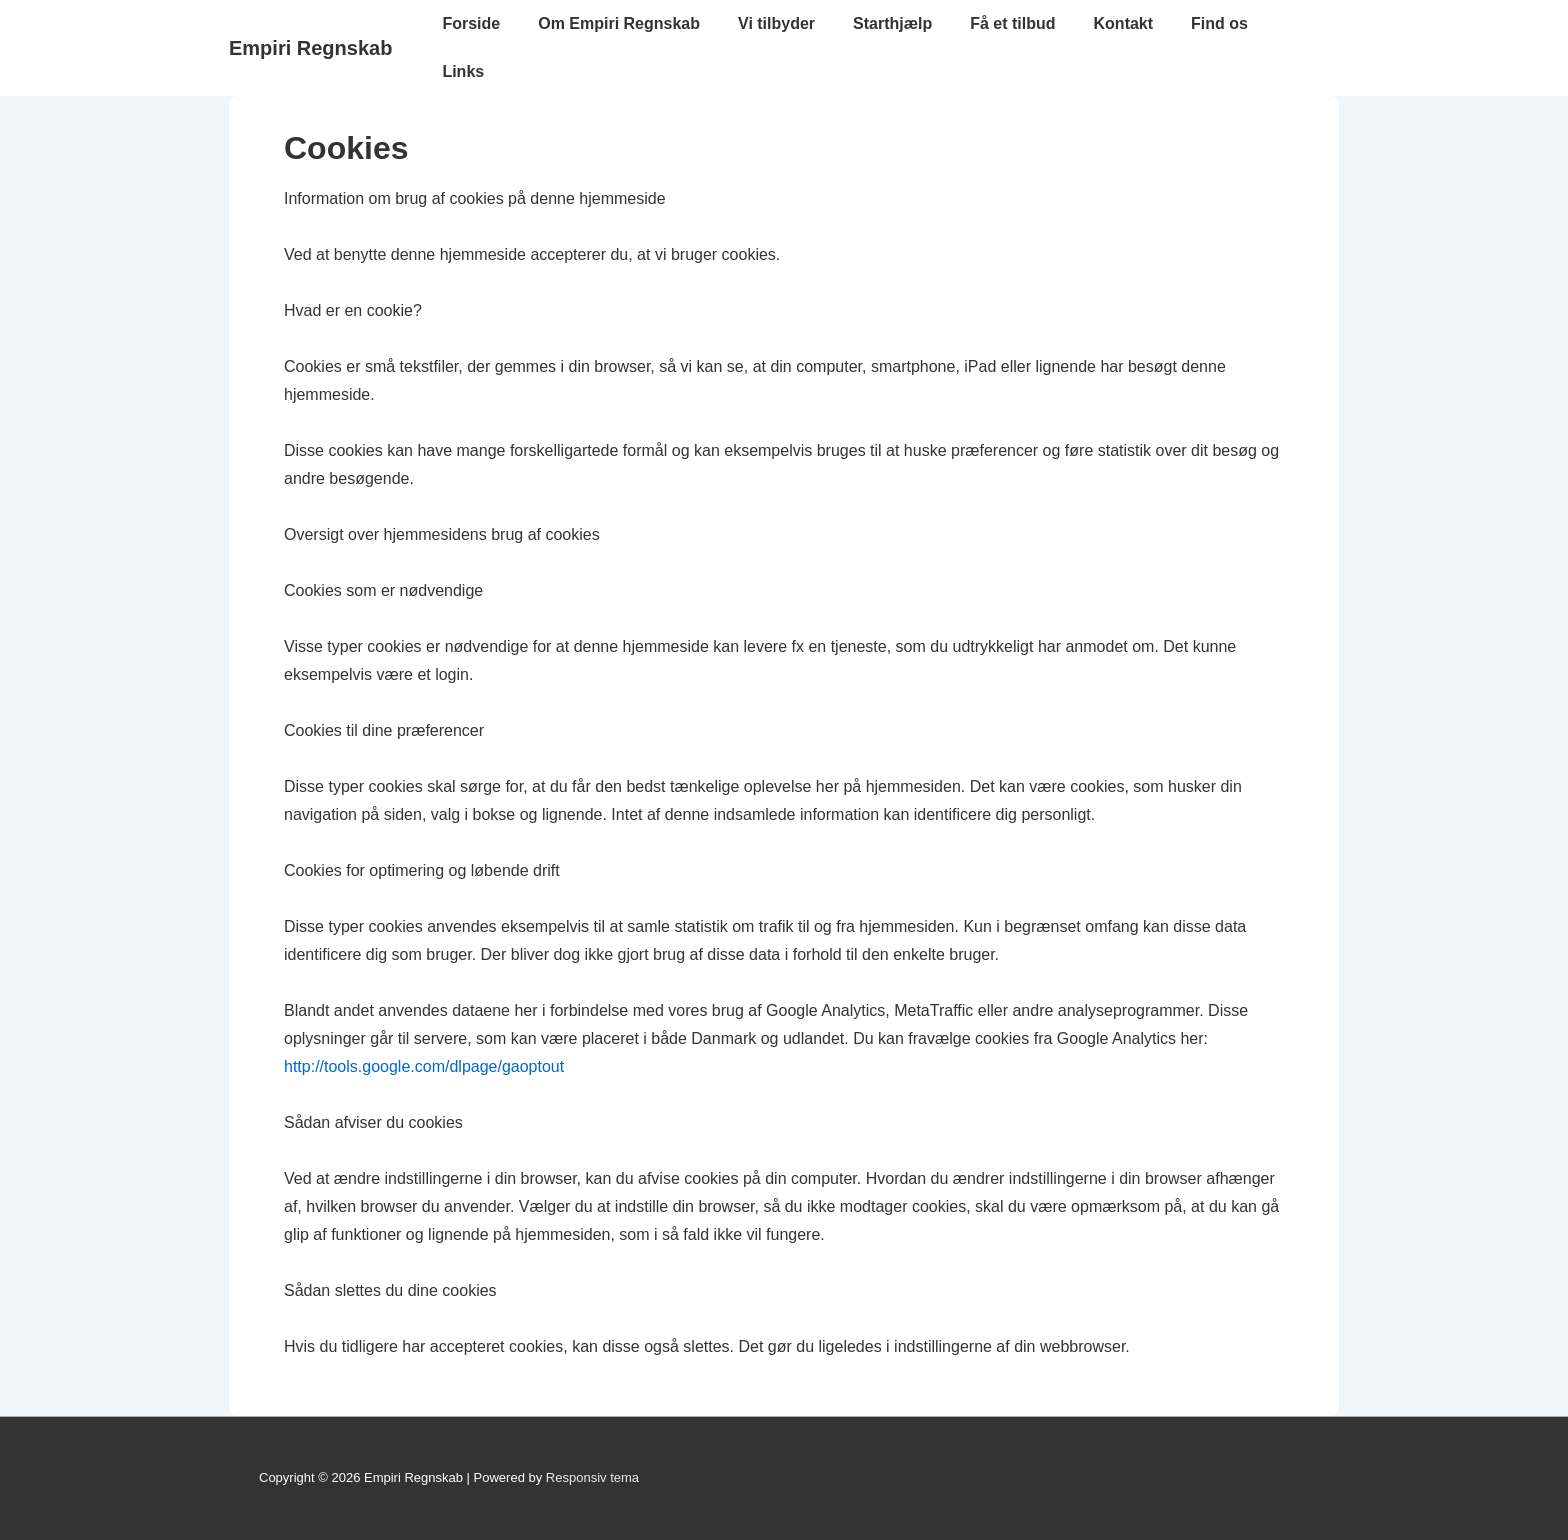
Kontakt (1124, 23)
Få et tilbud (1012, 23)
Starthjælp (892, 23)
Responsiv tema (592, 1477)
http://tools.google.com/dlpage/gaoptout (424, 1066)
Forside (471, 23)
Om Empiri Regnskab (619, 23)
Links (463, 71)
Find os (1219, 23)
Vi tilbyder (776, 23)
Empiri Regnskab (310, 48)
